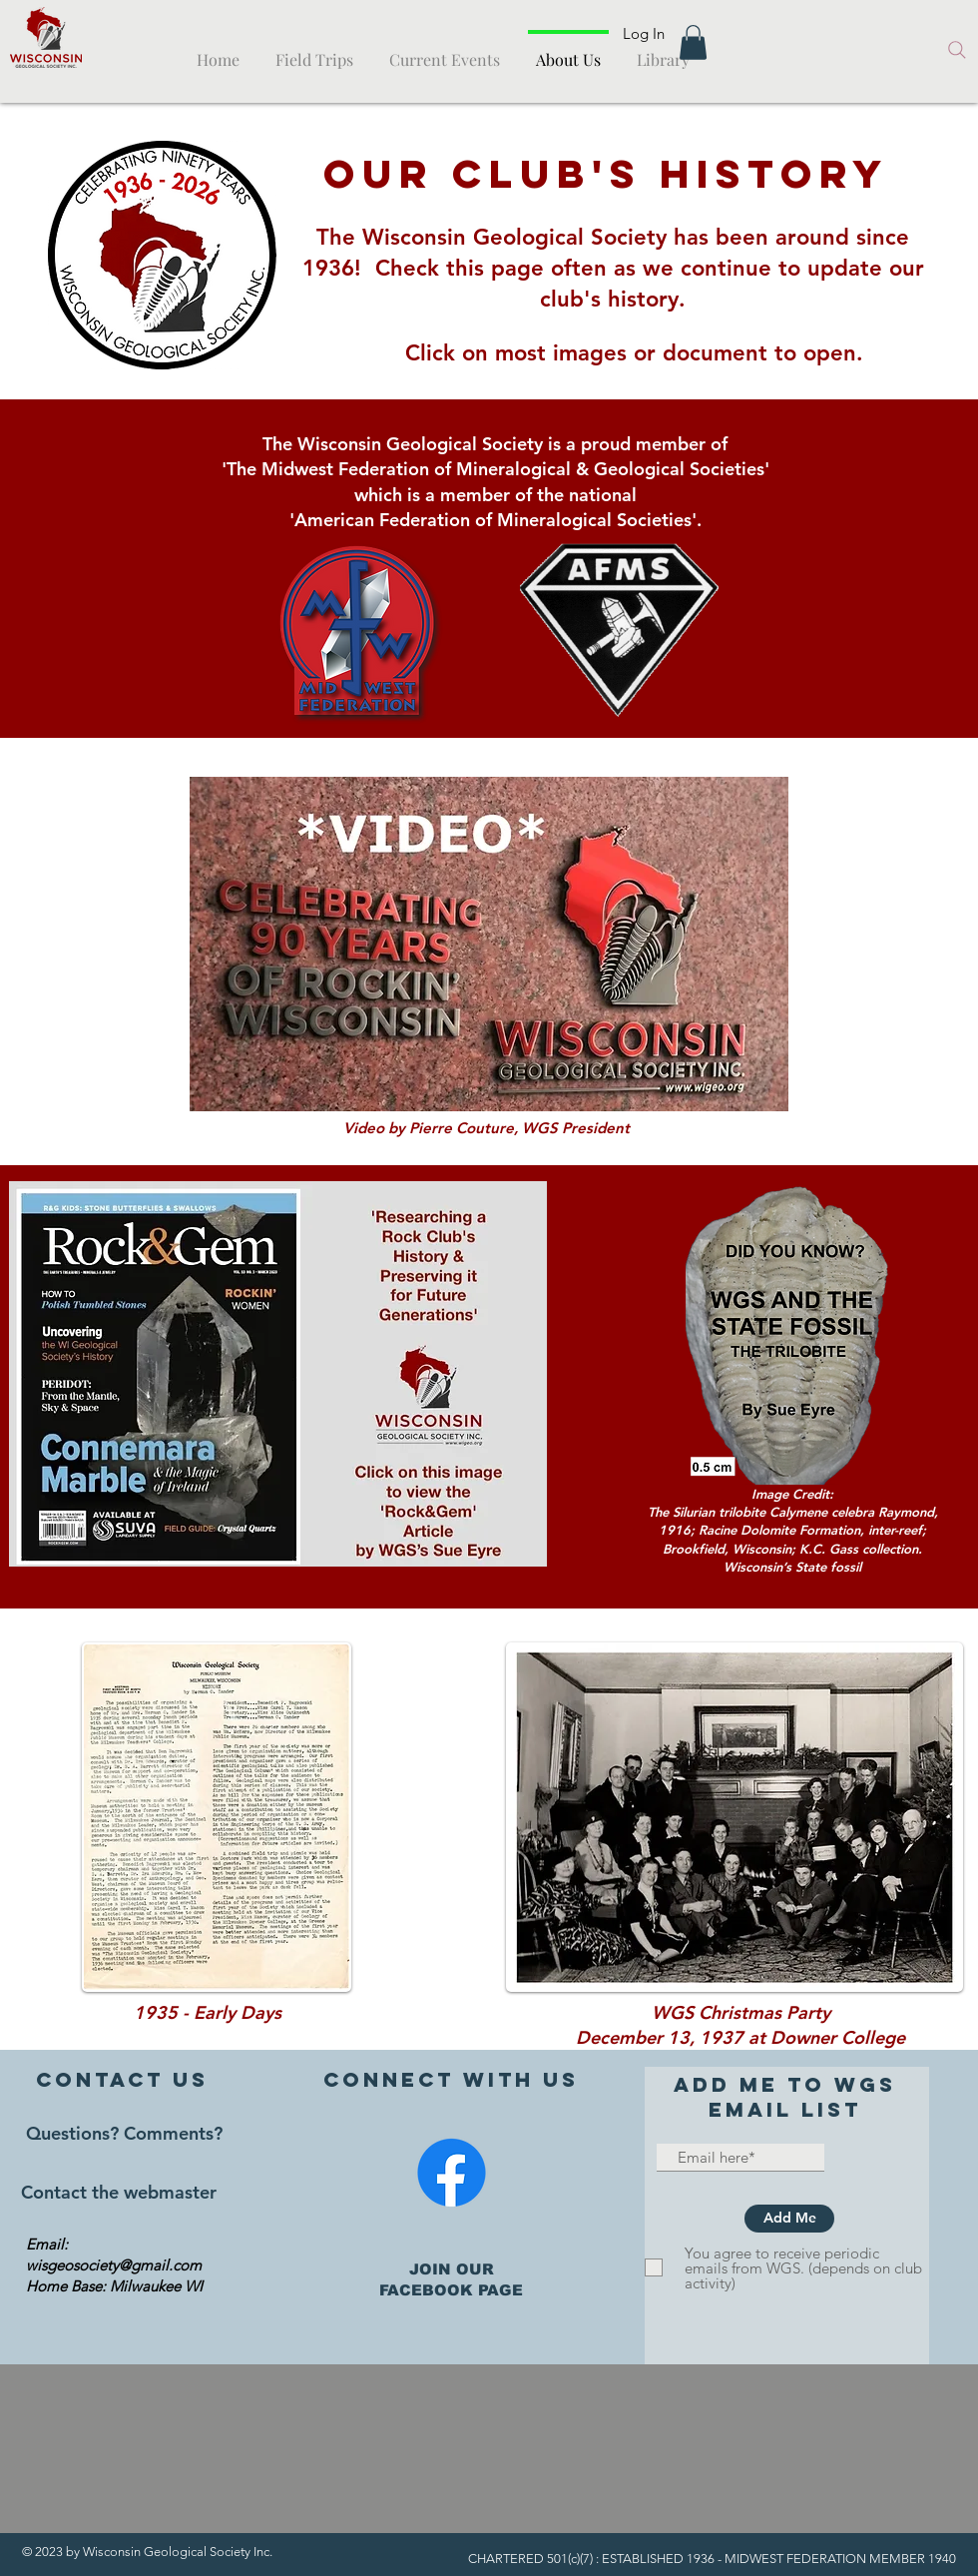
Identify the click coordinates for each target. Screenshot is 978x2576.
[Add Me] (789, 2219)
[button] (693, 42)
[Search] (957, 50)
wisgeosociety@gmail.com (114, 2264)
